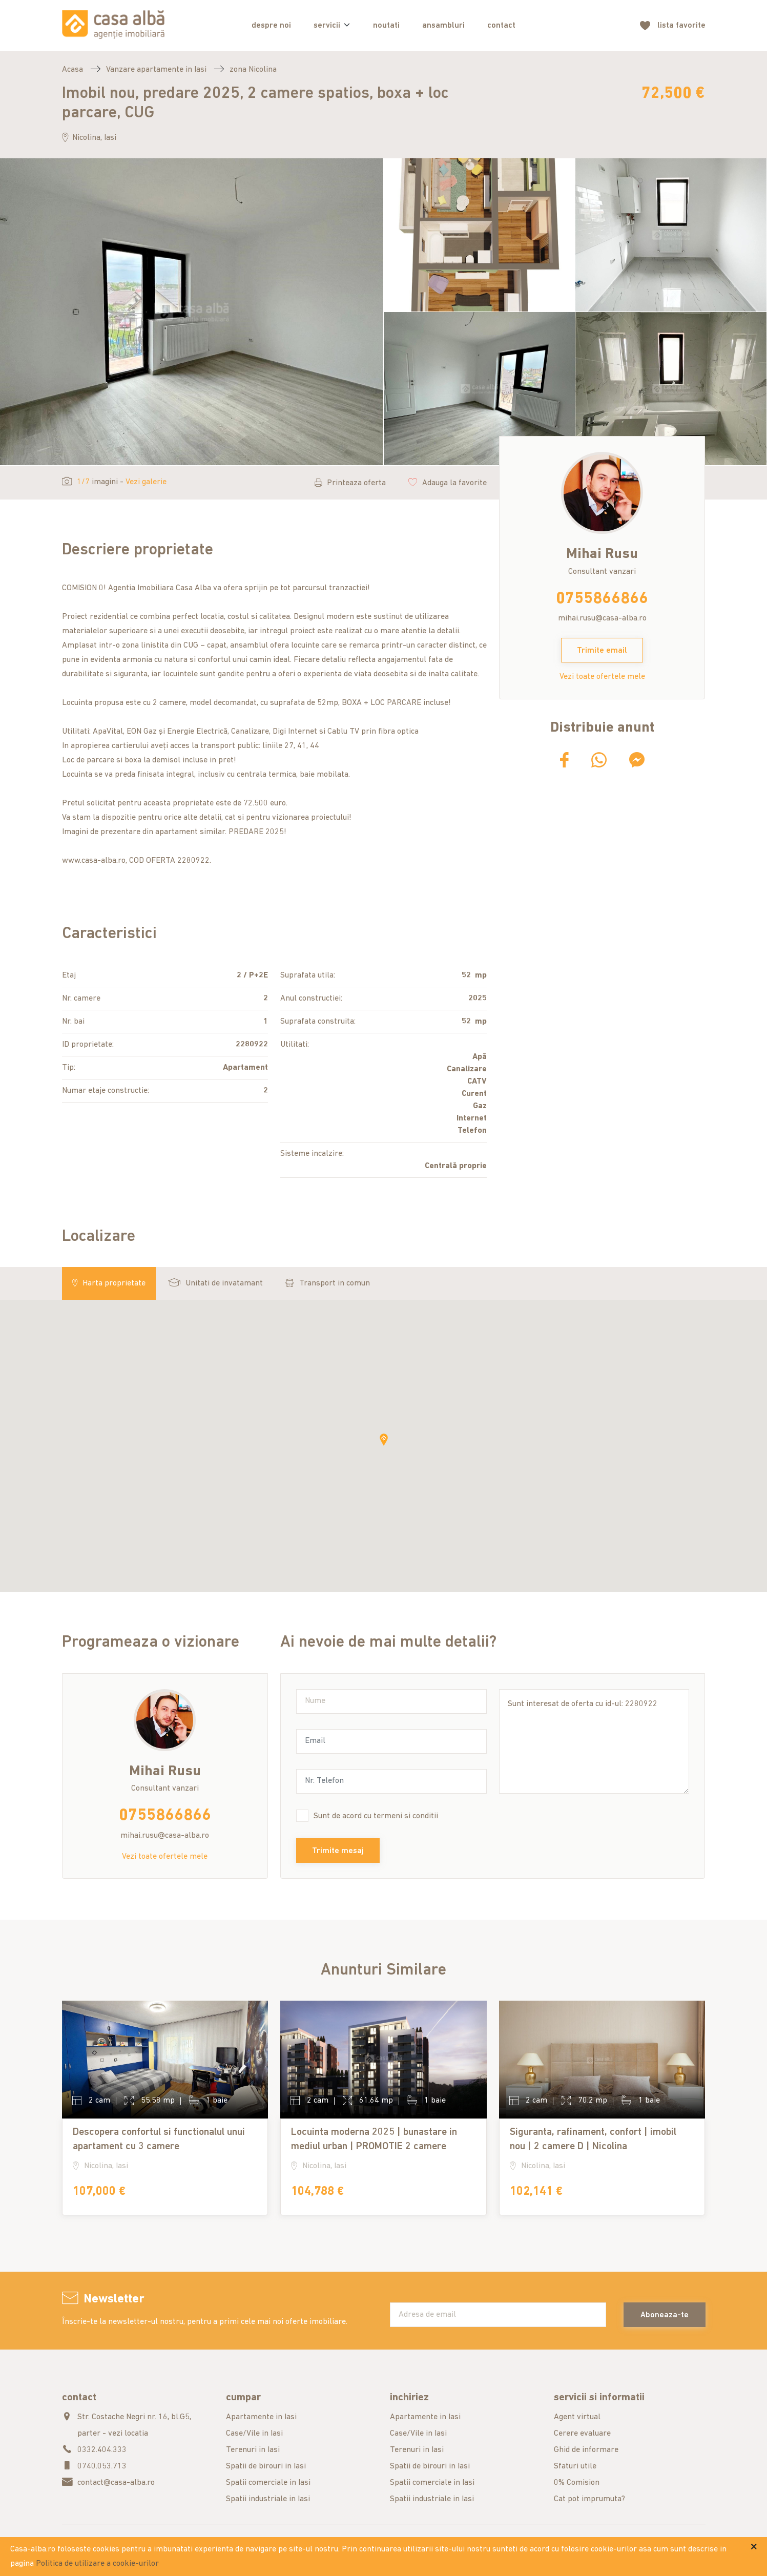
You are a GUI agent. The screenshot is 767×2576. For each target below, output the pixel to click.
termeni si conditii (406, 1816)
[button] (384, 1440)
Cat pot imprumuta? (589, 2499)
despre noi (271, 26)
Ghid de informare (586, 2450)
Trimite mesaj (338, 1851)
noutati (386, 26)
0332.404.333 (102, 2450)
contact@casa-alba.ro (116, 2483)
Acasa (72, 70)
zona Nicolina (253, 70)
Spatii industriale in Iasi (268, 2499)
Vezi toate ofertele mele (602, 677)
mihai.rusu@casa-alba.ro (602, 618)
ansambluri (443, 26)
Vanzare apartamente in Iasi (156, 70)
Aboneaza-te (664, 2315)
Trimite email (602, 651)
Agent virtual (577, 2417)
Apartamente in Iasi (261, 2417)
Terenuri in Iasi (253, 2450)
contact (501, 26)
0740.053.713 (102, 2466)
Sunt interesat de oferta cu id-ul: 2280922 (594, 1741)
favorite (681, 26)
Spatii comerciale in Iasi (268, 2483)
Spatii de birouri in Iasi (266, 2466)
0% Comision (576, 2483)
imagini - (114, 482)
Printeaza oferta (350, 483)
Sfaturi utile (575, 2466)
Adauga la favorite (447, 483)
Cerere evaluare (582, 2433)
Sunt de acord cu (376, 1816)
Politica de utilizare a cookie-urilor (97, 2564)
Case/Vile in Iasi (254, 2433)
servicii (327, 26)
